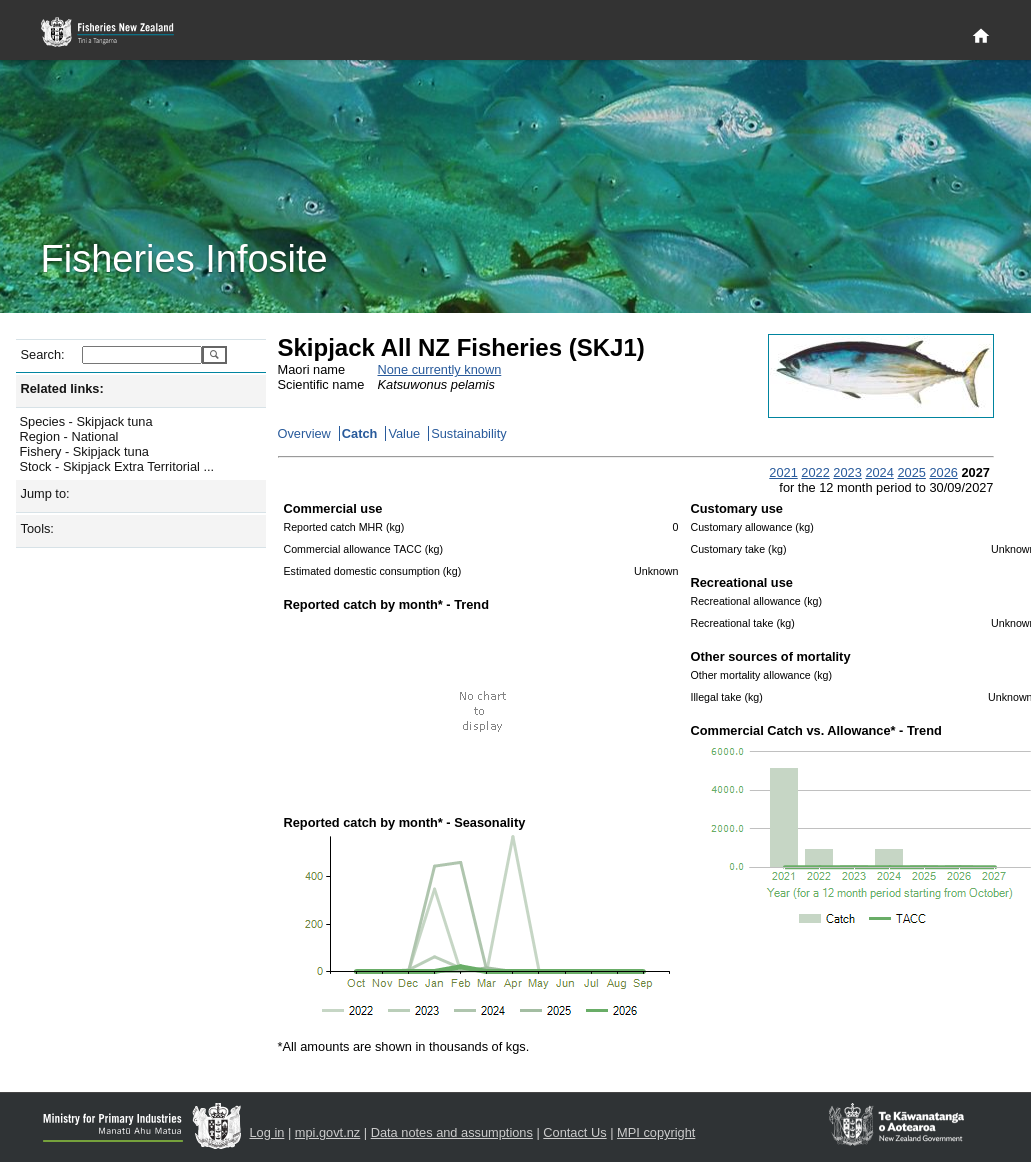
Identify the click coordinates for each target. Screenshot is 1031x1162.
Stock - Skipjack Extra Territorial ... (117, 466)
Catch (360, 433)
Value (404, 433)
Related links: (62, 388)
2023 (847, 472)
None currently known (440, 369)
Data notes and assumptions (452, 1132)
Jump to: (45, 493)
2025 (911, 472)
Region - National (69, 436)
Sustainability (468, 433)
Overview (304, 433)
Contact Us (574, 1132)
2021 (783, 472)
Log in (267, 1132)
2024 (879, 472)
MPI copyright (656, 1132)
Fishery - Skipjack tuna (84, 451)
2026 (943, 472)
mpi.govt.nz (327, 1132)
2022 (815, 472)
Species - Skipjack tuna (86, 421)
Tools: (37, 528)
